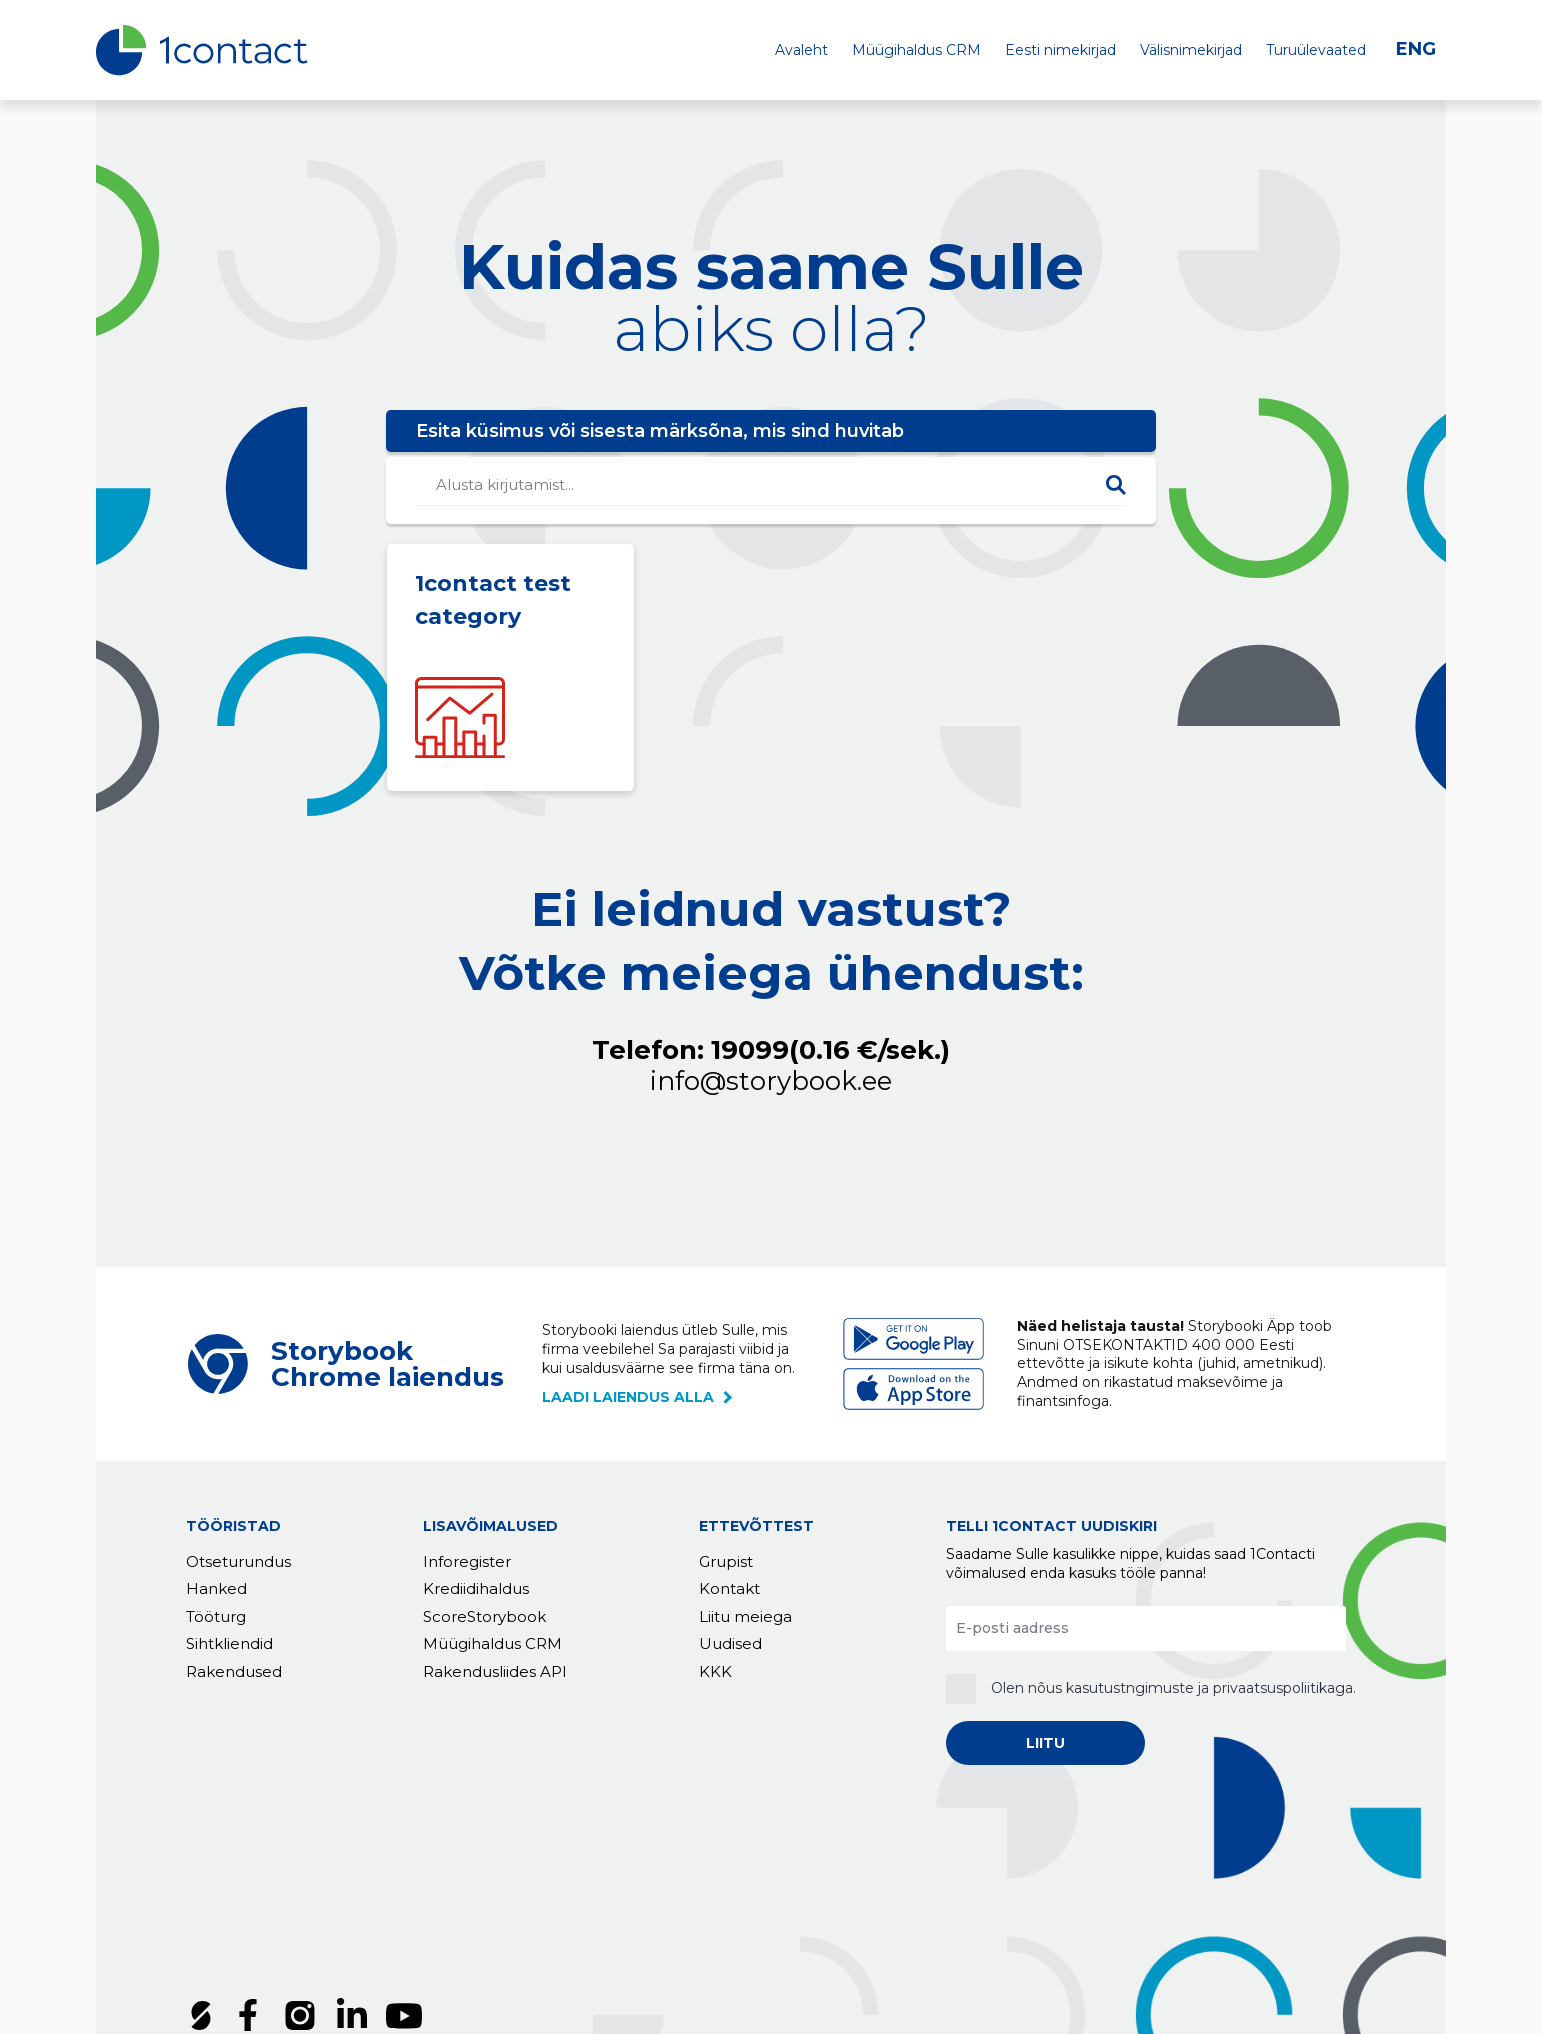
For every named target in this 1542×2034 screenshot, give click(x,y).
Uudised (730, 1644)
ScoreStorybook (484, 1616)
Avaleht (801, 50)
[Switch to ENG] (1421, 50)
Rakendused (234, 1671)
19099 (830, 1050)
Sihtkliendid (229, 1644)
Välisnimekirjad (1191, 50)
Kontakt (729, 1589)
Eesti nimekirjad (1060, 50)
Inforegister (467, 1561)
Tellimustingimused (264, 1912)
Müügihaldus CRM (916, 50)
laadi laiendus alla (628, 1397)
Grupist (726, 1561)
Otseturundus (238, 1561)
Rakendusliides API (495, 1671)
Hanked (216, 1589)
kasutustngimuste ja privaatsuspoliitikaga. (1211, 1688)
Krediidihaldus (476, 1589)
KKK (715, 1671)
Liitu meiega (745, 1616)
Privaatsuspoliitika (435, 1912)
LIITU (1045, 1743)
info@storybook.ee (771, 1081)
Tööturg (216, 1616)
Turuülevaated (1316, 50)
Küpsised (564, 1912)
